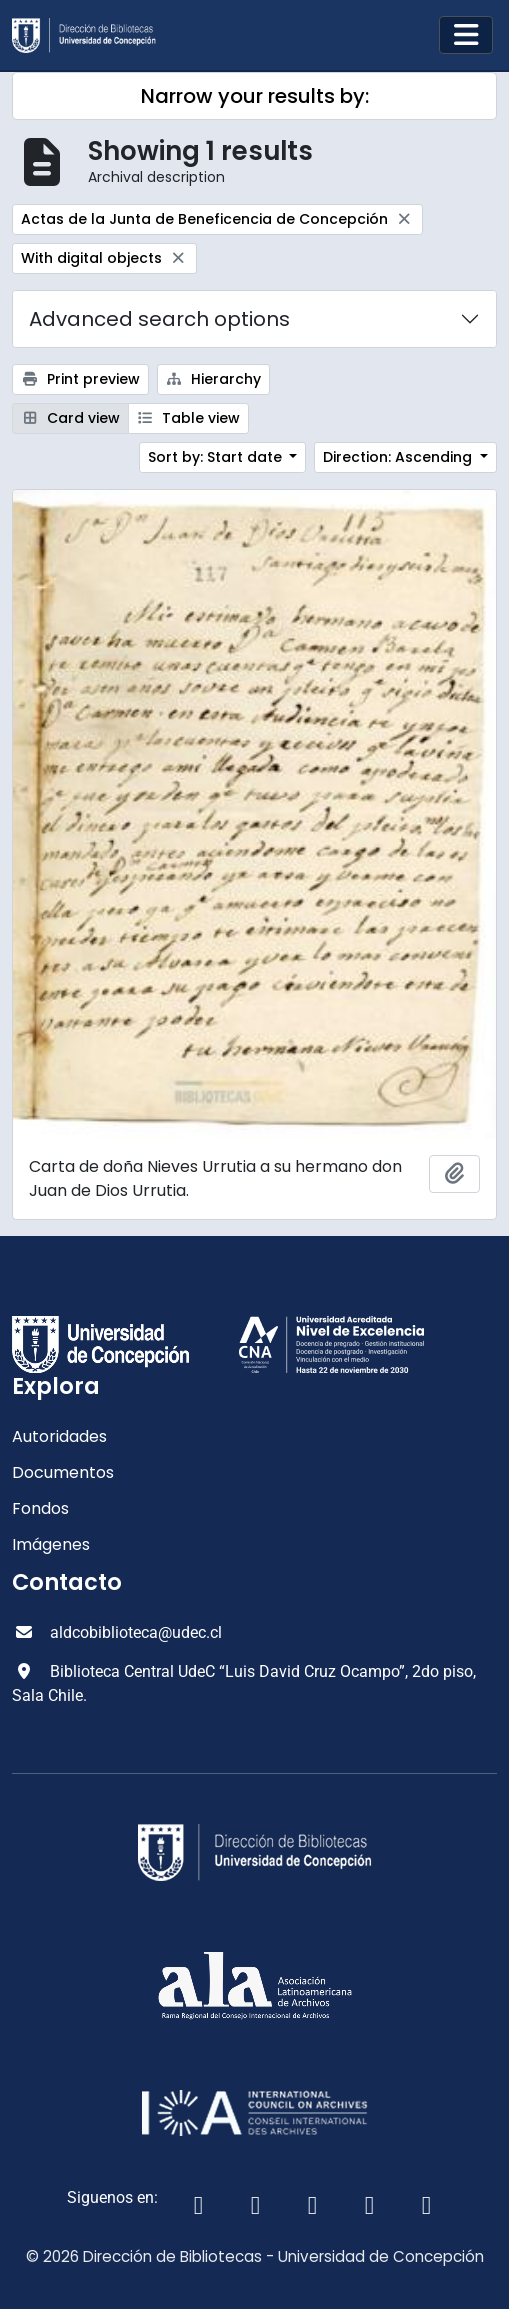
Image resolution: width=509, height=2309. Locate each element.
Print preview (80, 379)
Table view (189, 418)
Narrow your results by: (255, 96)
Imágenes (51, 1544)
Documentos (63, 1472)
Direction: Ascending (399, 457)
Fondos (40, 1508)
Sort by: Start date (217, 457)
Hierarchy (214, 379)
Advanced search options (159, 319)
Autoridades (59, 1436)
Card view (70, 418)
